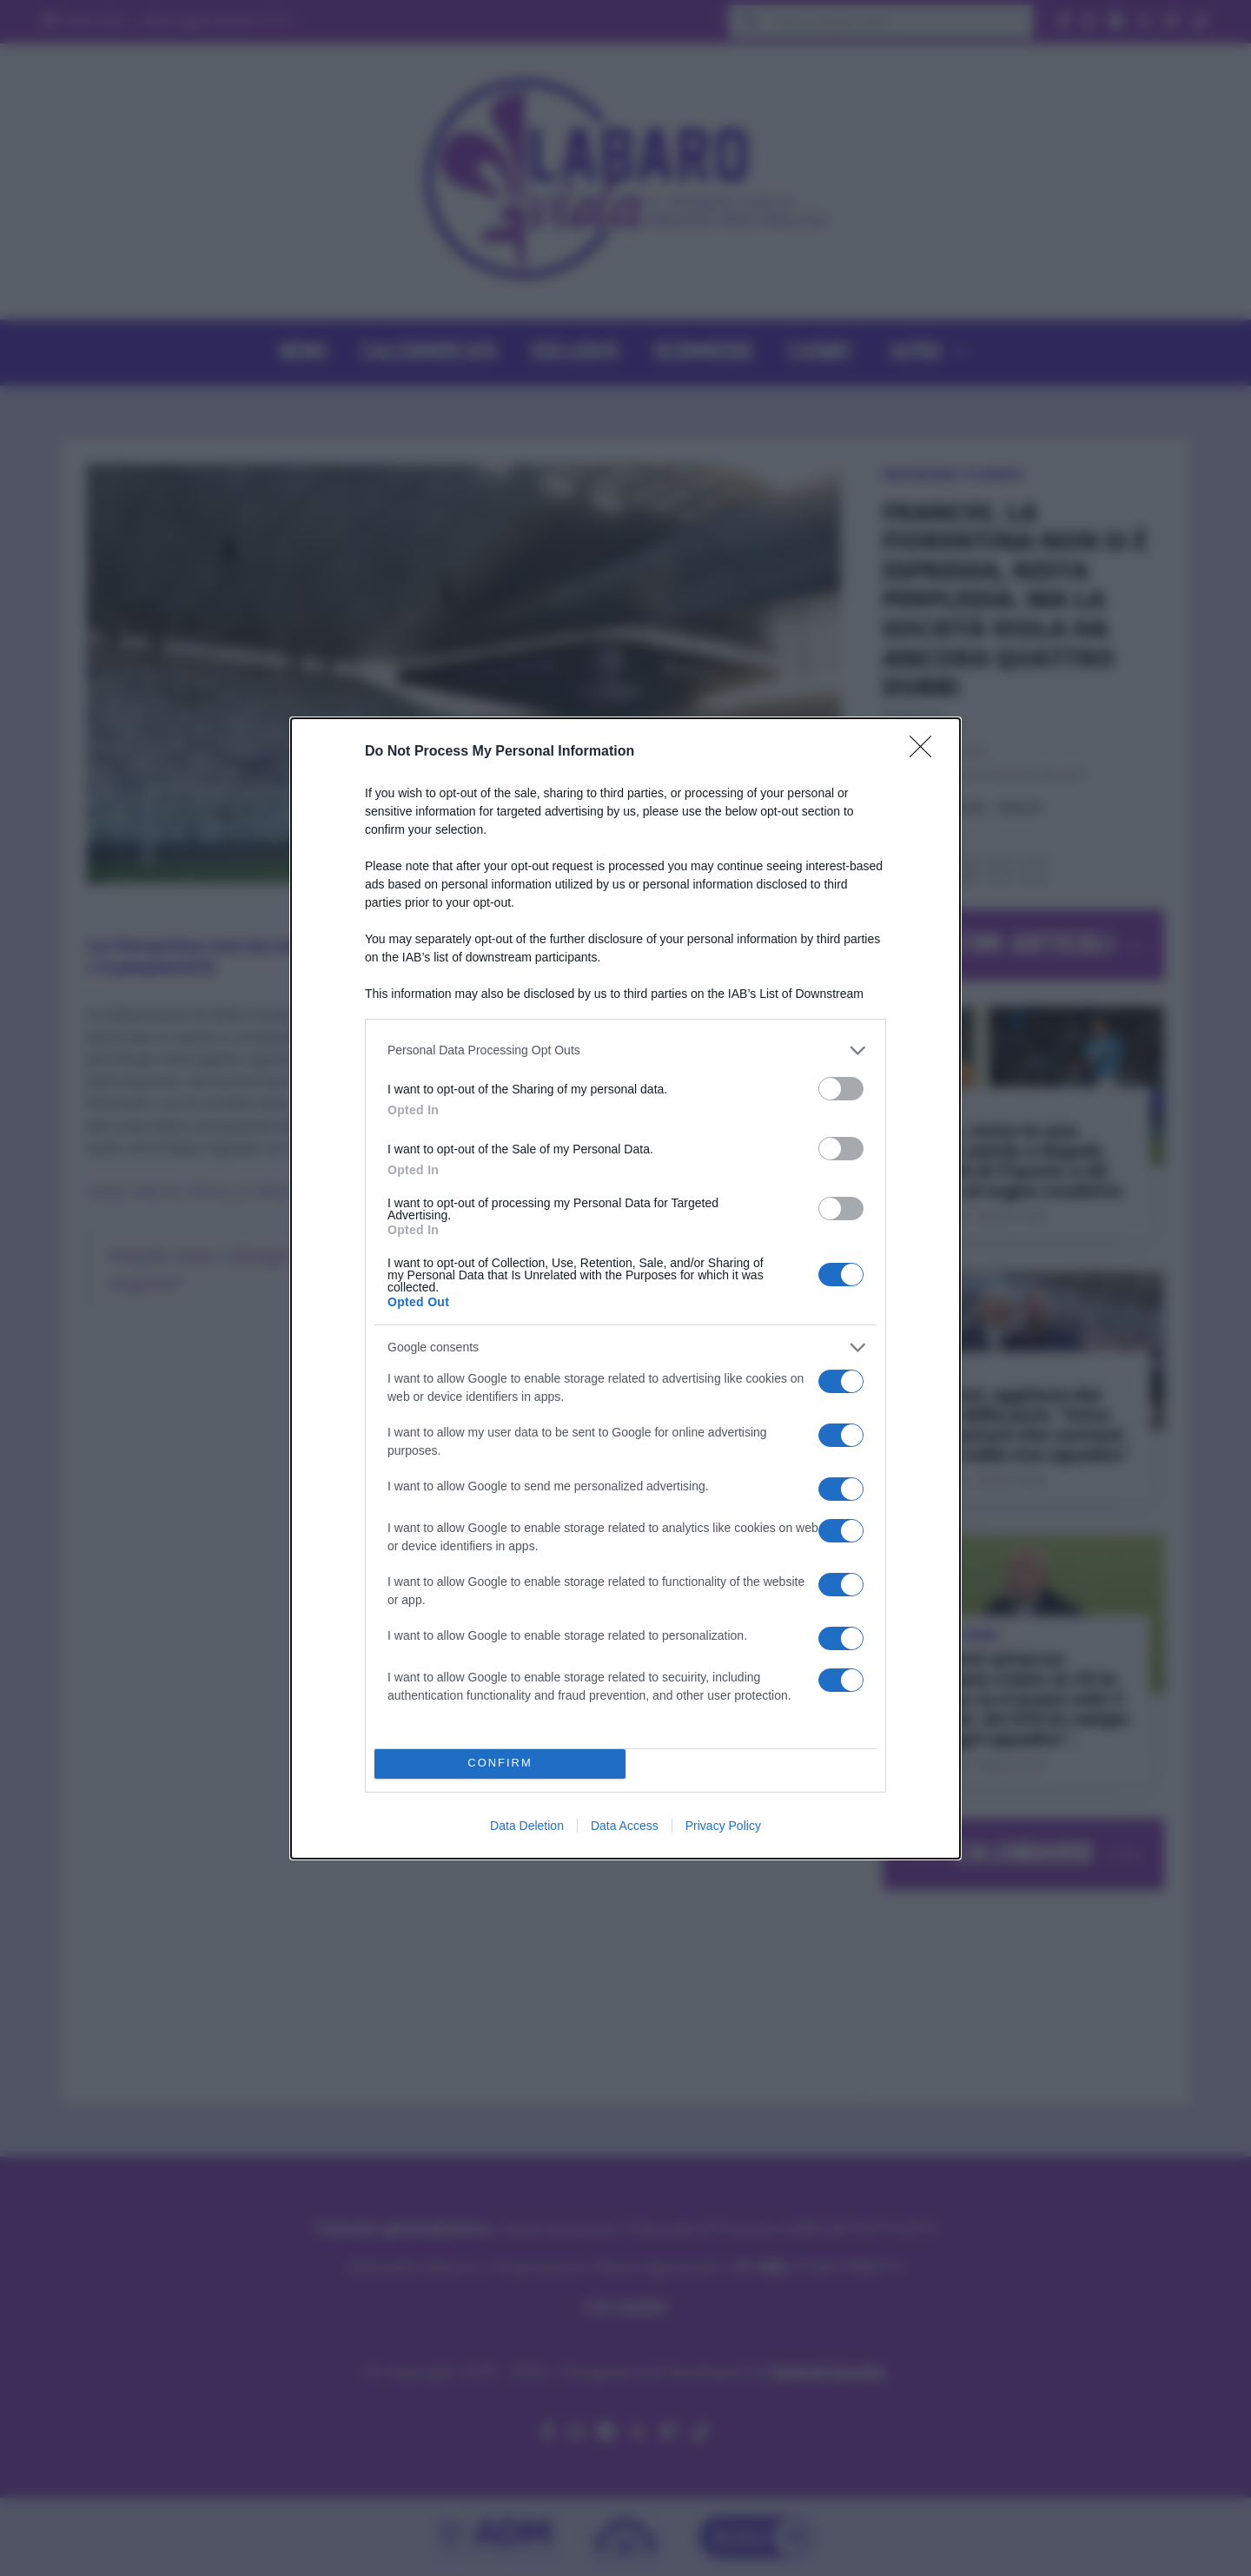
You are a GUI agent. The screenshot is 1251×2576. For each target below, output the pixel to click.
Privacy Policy (723, 1826)
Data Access (625, 1826)
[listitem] (625, 1050)
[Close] (926, 752)
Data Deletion (527, 1826)
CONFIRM (500, 1763)
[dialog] (625, 1288)
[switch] (841, 1088)
